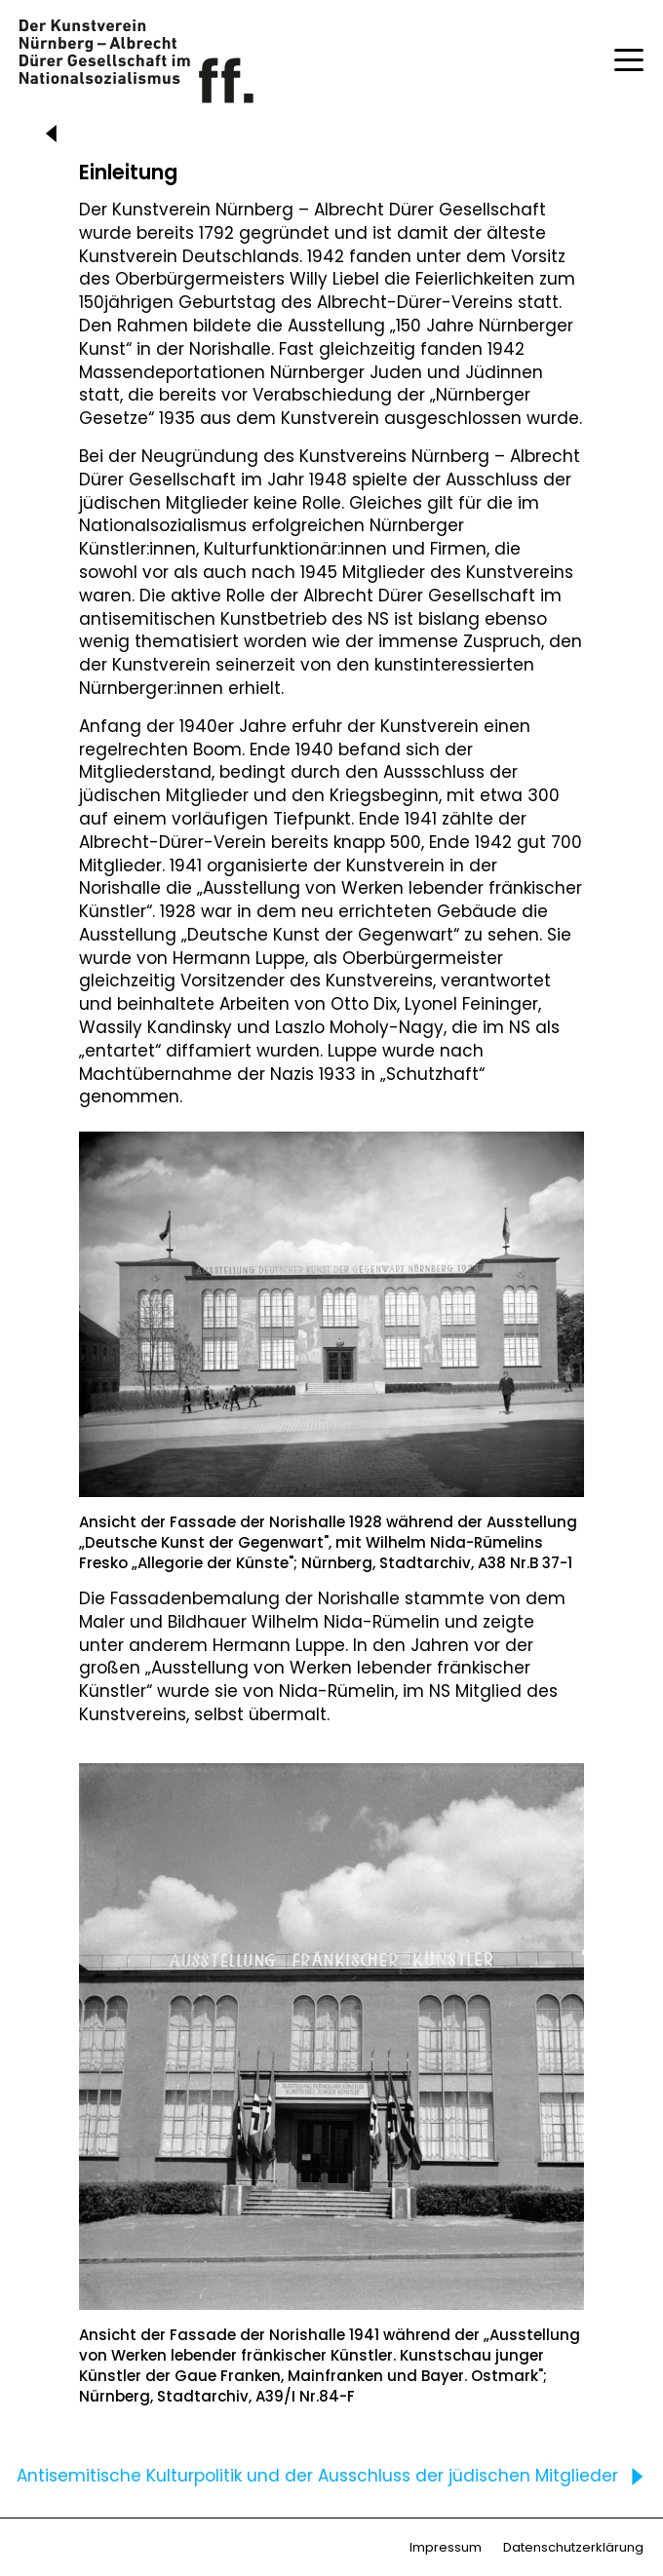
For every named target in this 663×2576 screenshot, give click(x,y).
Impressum (446, 2547)
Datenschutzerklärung (573, 2547)
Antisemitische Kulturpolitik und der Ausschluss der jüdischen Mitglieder (334, 2476)
